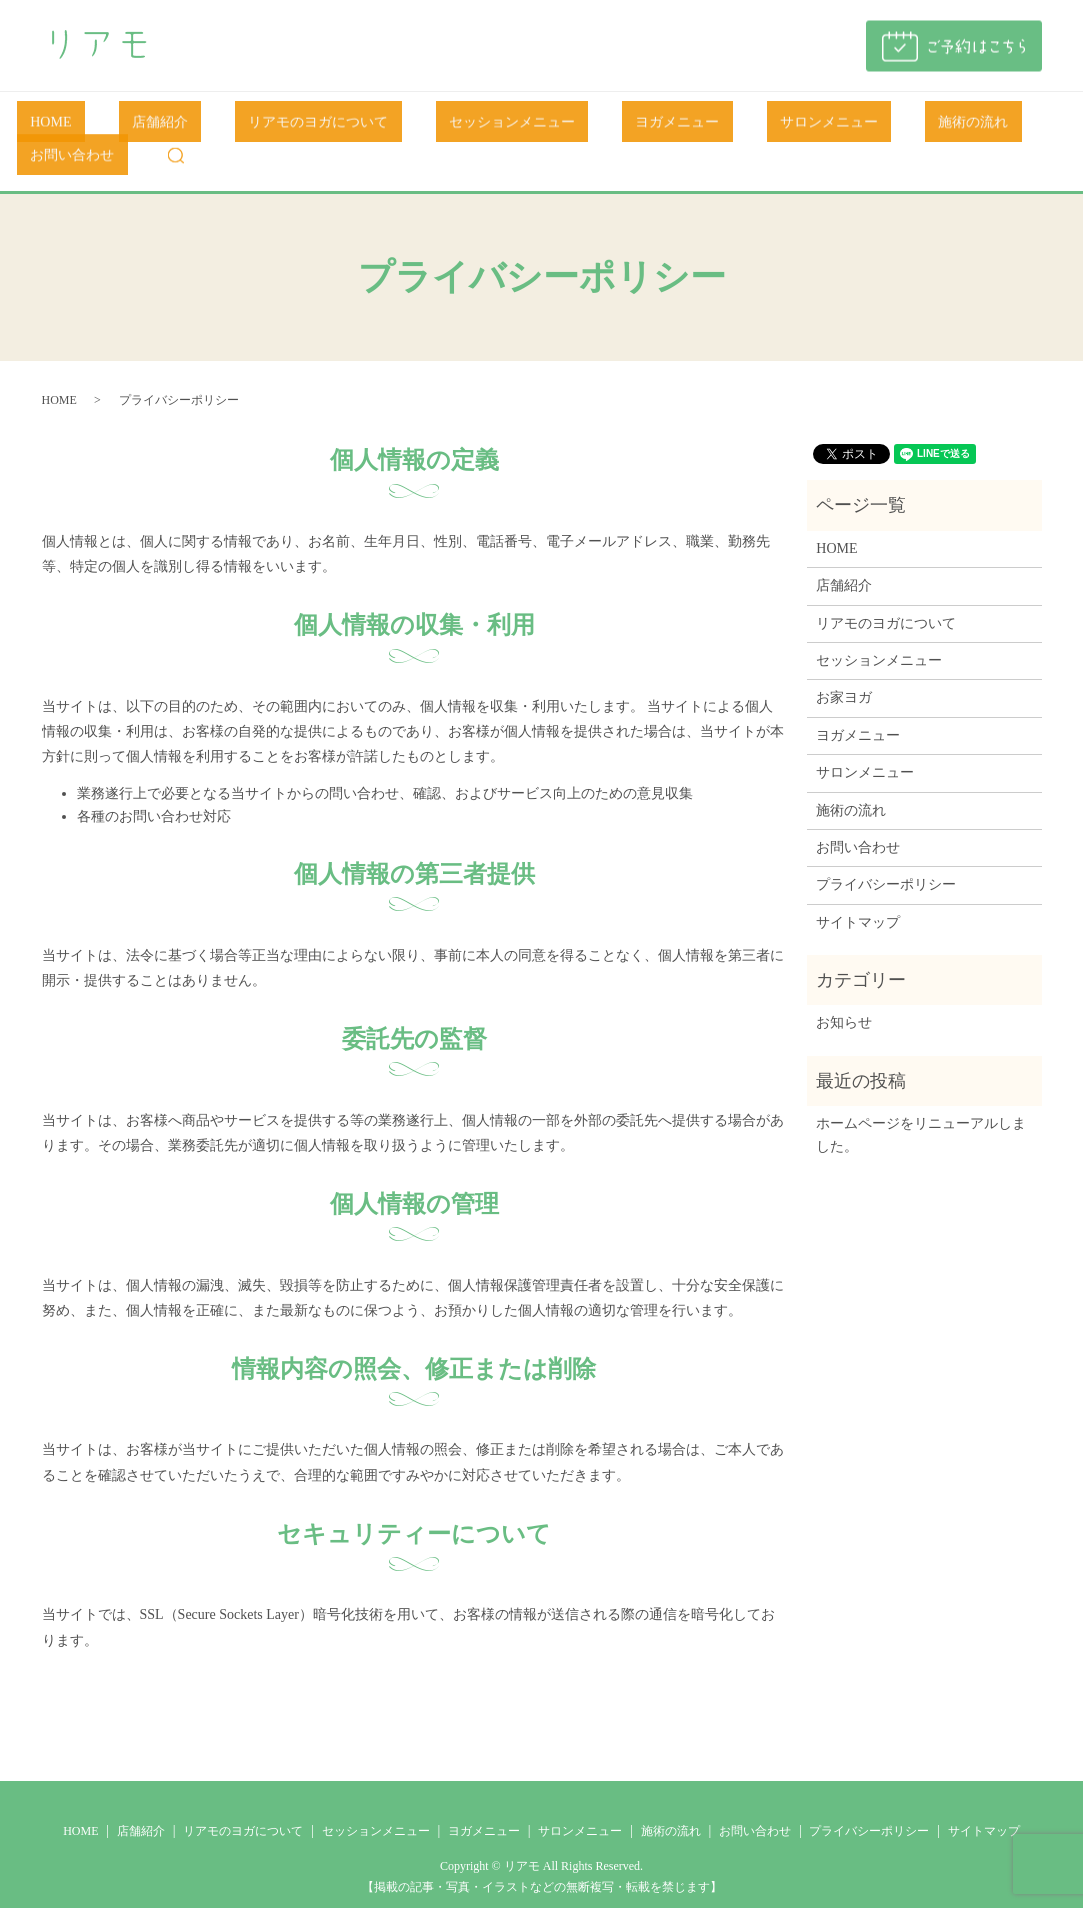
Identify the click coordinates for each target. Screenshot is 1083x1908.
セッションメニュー (444, 126)
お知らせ (844, 992)
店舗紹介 (145, 126)
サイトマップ (858, 891)
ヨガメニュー (582, 126)
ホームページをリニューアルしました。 (921, 1104)
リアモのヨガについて (277, 126)
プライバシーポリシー (886, 854)
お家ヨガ (844, 667)
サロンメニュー (707, 126)
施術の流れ (824, 126)
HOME (63, 126)
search (1025, 126)
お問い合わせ (935, 126)
